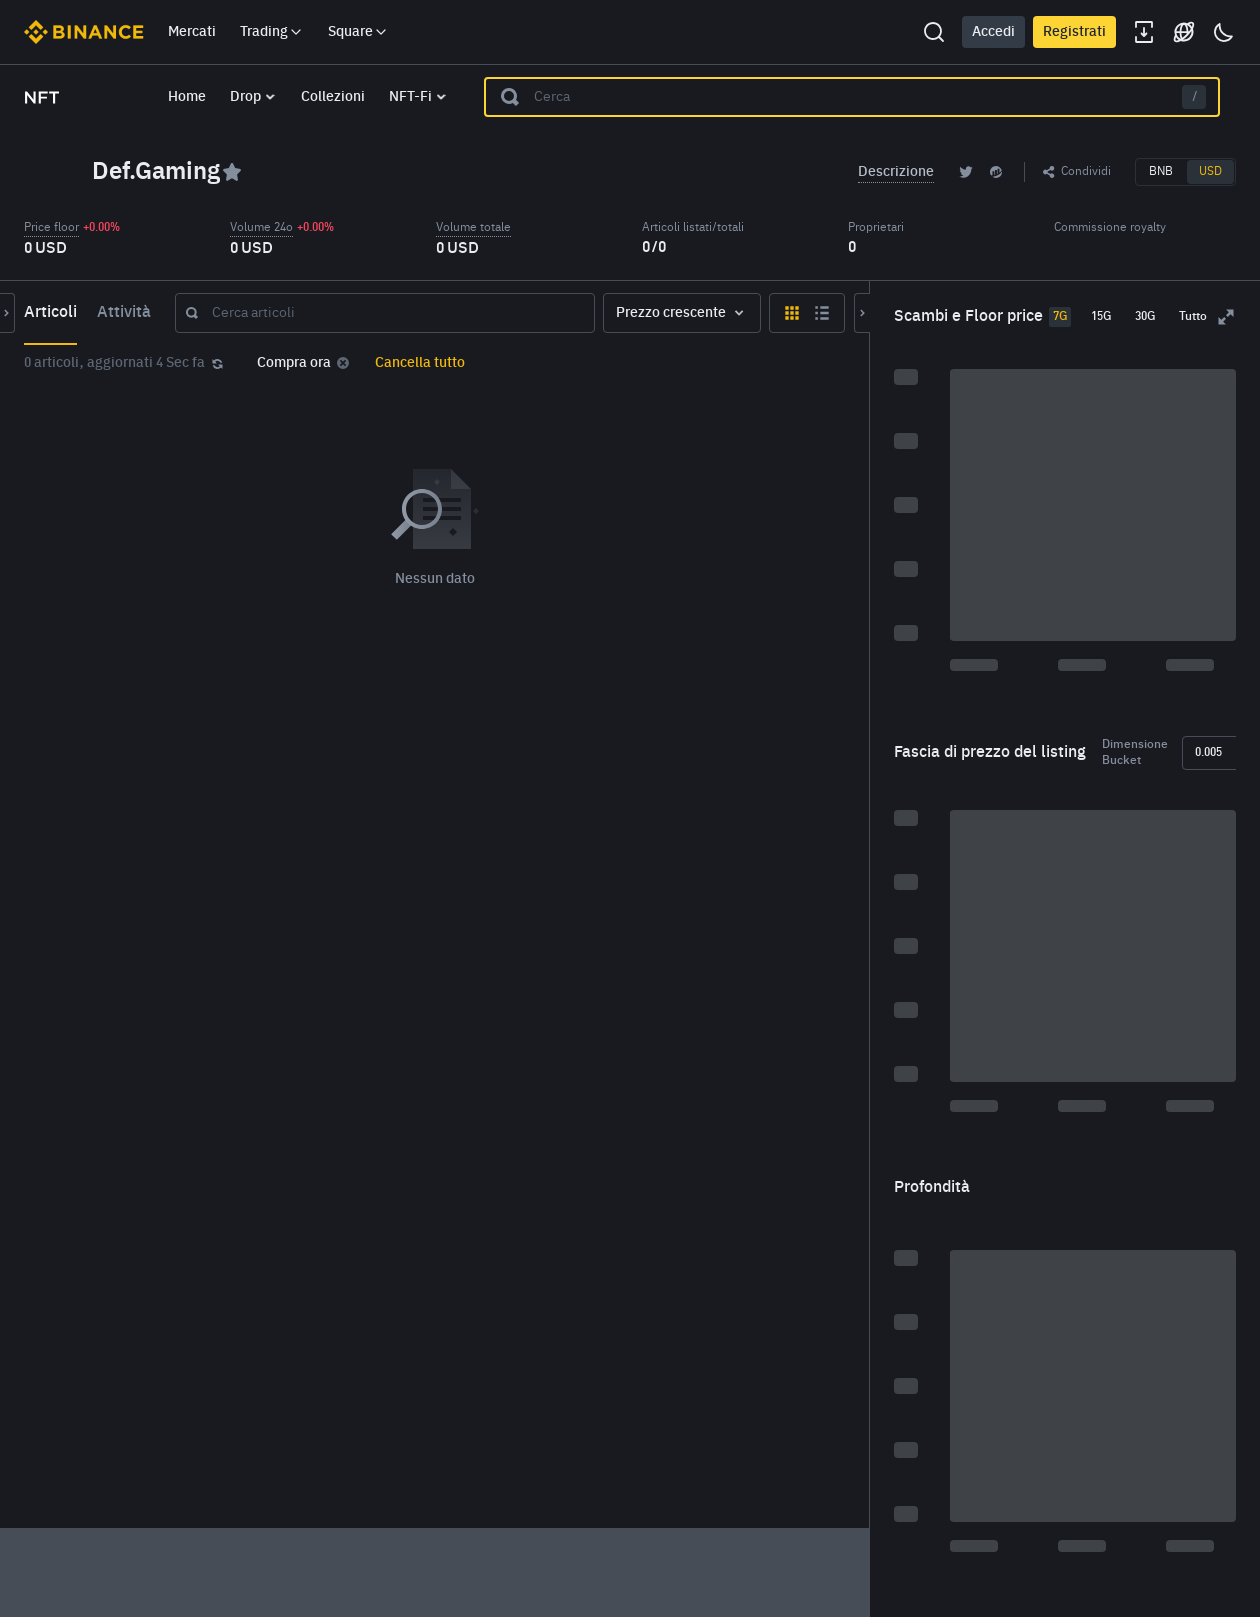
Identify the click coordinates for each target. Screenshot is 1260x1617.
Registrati (1074, 32)
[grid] (577, 714)
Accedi (993, 32)
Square (358, 32)
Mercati (192, 32)
